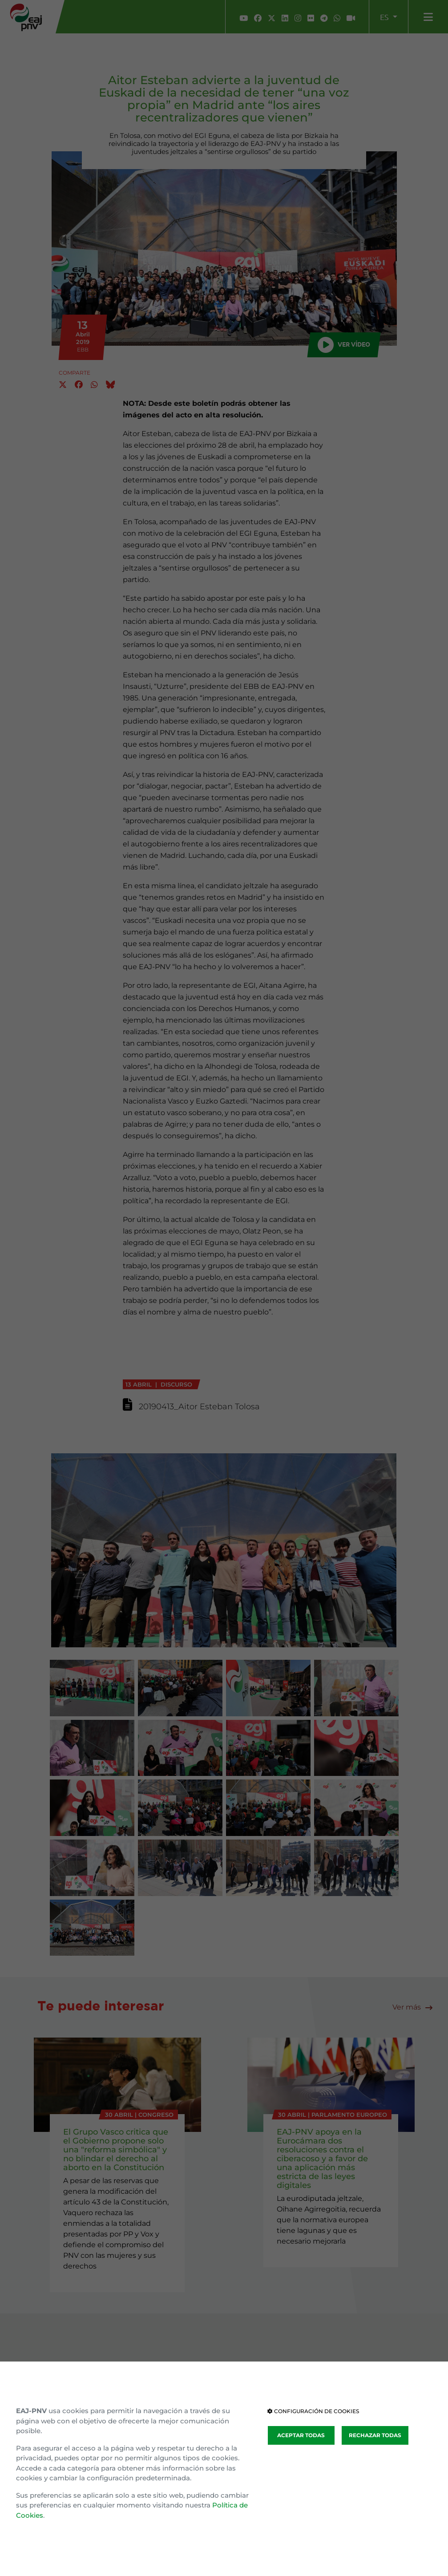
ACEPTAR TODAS (301, 2435)
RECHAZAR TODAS (375, 2435)
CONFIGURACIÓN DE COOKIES (313, 2411)
